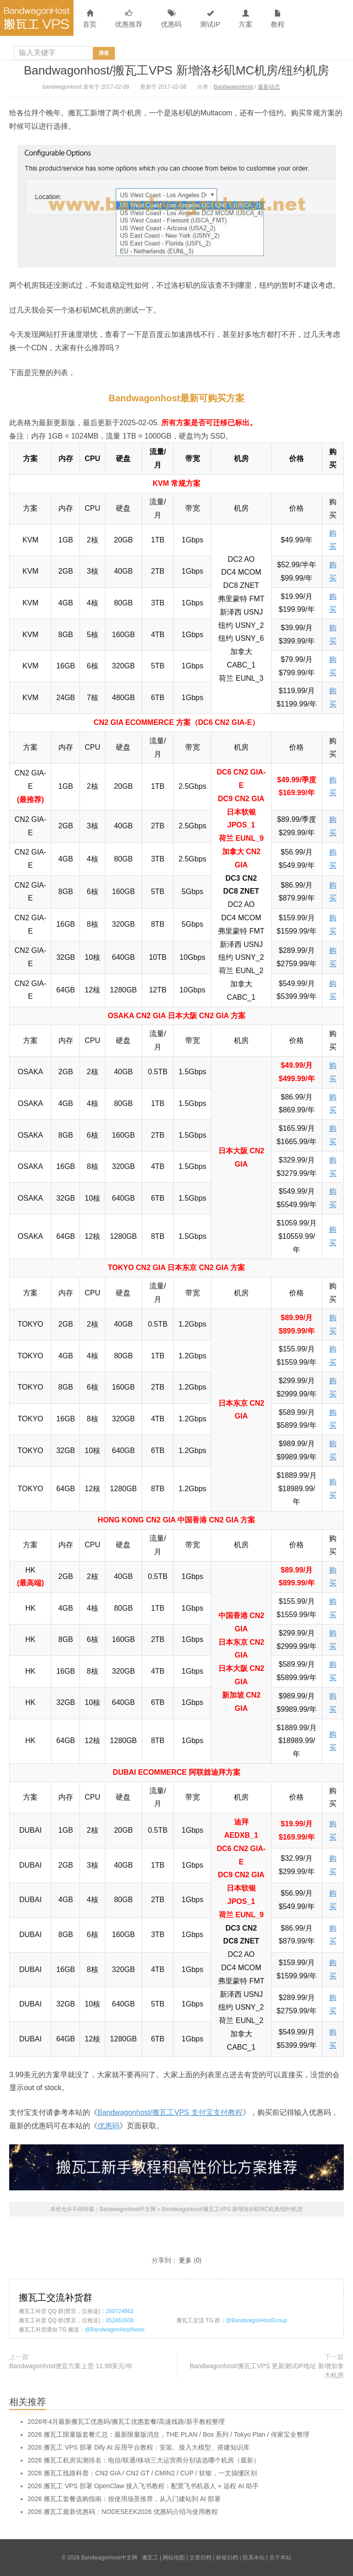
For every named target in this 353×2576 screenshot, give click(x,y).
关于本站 (280, 2557)
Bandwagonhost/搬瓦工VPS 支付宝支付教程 (170, 2112)
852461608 (119, 2320)
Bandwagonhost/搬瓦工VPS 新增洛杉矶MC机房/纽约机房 (177, 70)
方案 (245, 19)
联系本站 (254, 2557)
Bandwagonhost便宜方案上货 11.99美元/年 (71, 2366)
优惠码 (171, 19)
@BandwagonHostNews (114, 2329)
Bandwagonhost (233, 87)
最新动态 (269, 87)
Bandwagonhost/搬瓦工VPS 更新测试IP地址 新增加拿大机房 (267, 2370)
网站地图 (174, 2557)
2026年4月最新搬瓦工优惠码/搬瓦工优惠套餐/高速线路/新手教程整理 (126, 2421)
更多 (185, 2260)
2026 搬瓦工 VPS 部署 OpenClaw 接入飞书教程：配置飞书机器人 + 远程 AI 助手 (143, 2486)
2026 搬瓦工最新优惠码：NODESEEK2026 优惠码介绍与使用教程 (123, 2511)
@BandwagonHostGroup (256, 2320)
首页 (90, 19)
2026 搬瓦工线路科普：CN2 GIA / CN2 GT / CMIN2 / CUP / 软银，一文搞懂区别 (142, 2473)
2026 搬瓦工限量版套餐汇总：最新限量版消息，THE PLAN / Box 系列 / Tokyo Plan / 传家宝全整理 (168, 2434)
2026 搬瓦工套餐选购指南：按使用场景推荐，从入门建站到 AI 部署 (124, 2498)
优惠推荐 (128, 19)
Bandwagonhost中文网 (37, 18)
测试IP (210, 19)
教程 (278, 19)
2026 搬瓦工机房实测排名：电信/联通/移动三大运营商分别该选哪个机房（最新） (144, 2460)
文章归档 (200, 2557)
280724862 (119, 2311)
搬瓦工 (150, 2557)
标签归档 (227, 2557)
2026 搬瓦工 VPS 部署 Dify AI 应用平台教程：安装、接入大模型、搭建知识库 (139, 2447)
